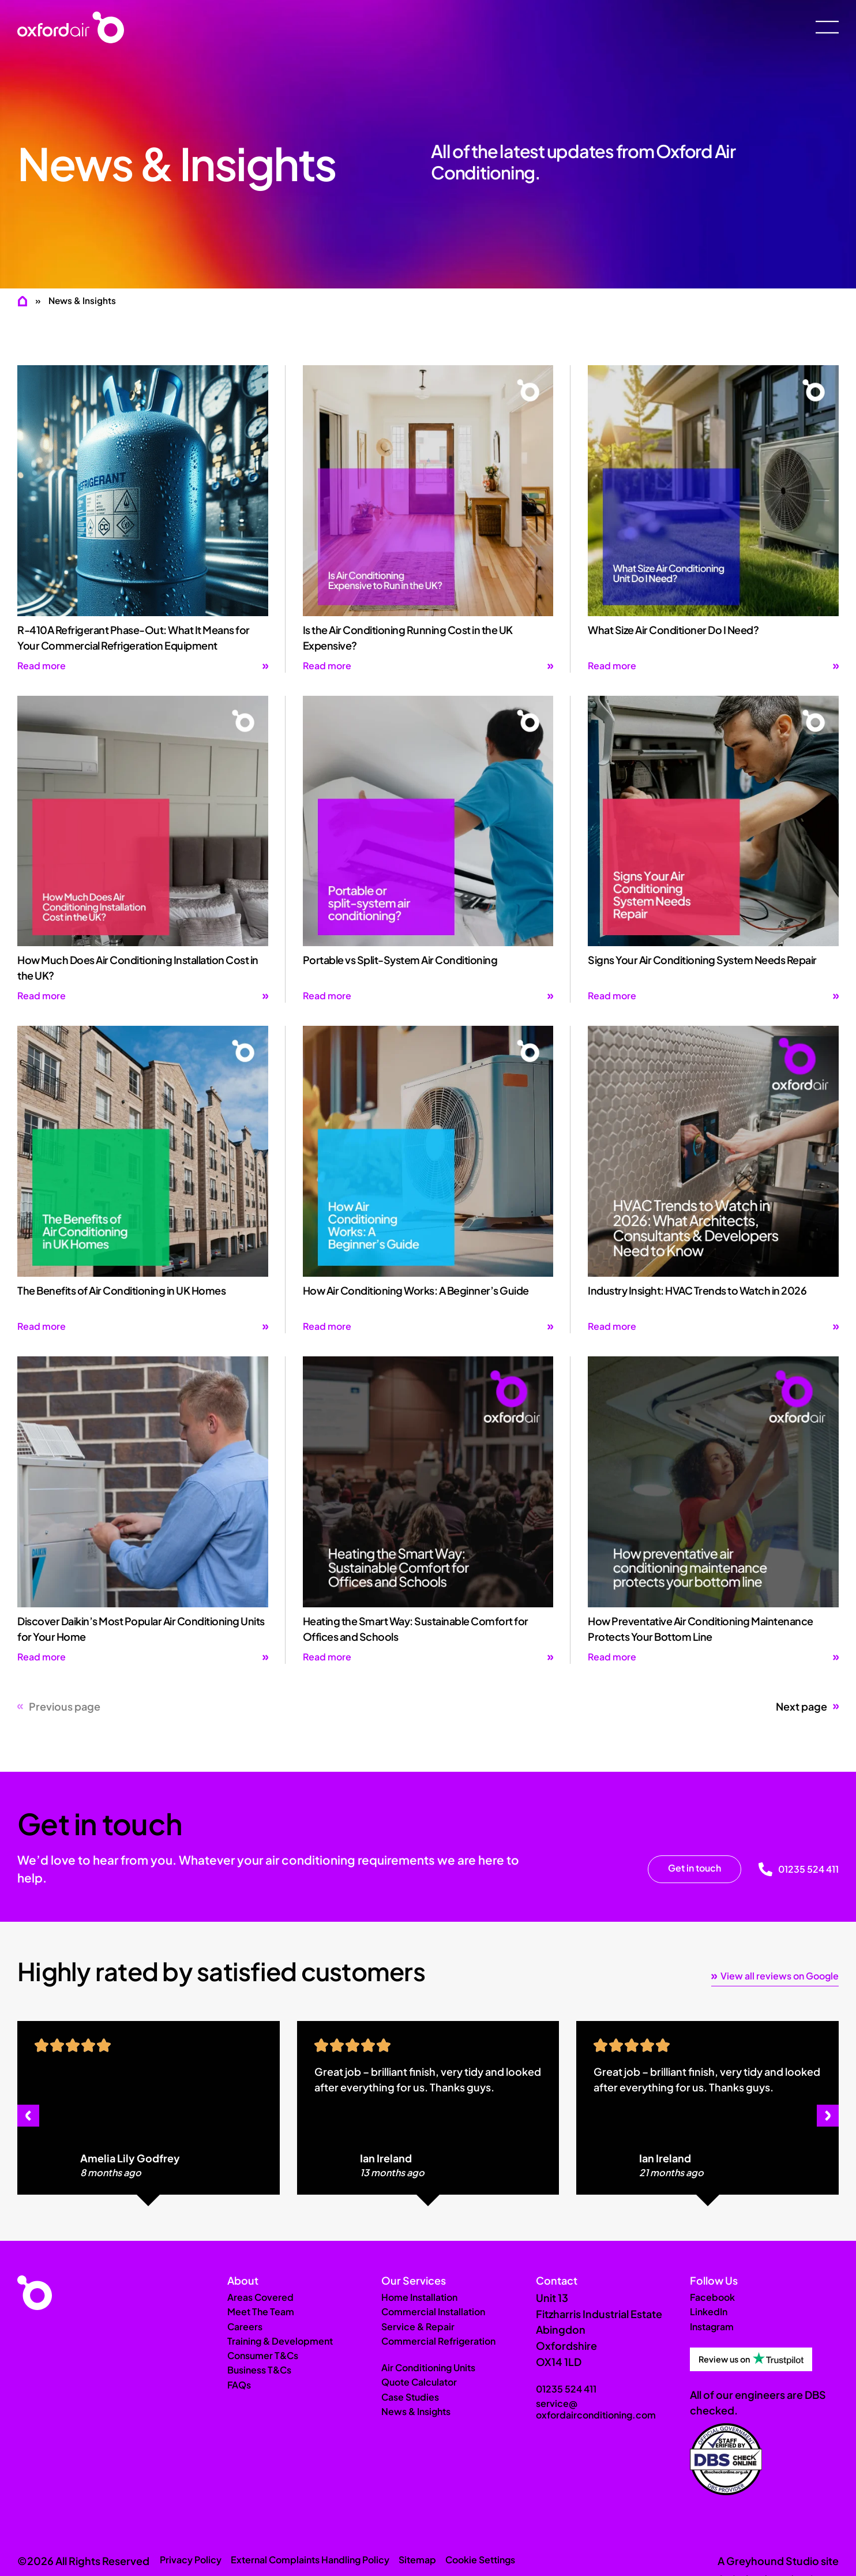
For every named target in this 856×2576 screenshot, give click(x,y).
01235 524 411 (804, 1876)
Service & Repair (422, 2336)
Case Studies (413, 2412)
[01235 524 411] (757, 1876)
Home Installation (424, 2304)
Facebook (715, 2304)
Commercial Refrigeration (445, 2352)
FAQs (240, 2400)
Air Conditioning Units (435, 2381)
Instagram (715, 2336)
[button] (17, 2112)
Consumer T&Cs (268, 2369)
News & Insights (420, 2428)
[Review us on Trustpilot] (751, 2370)
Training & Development (287, 2352)
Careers (247, 2336)
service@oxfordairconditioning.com (604, 2418)
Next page (801, 1713)
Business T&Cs (263, 2384)
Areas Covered (264, 2304)
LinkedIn (711, 2321)
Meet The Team (264, 2321)
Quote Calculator (424, 2396)
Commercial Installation (440, 2321)
